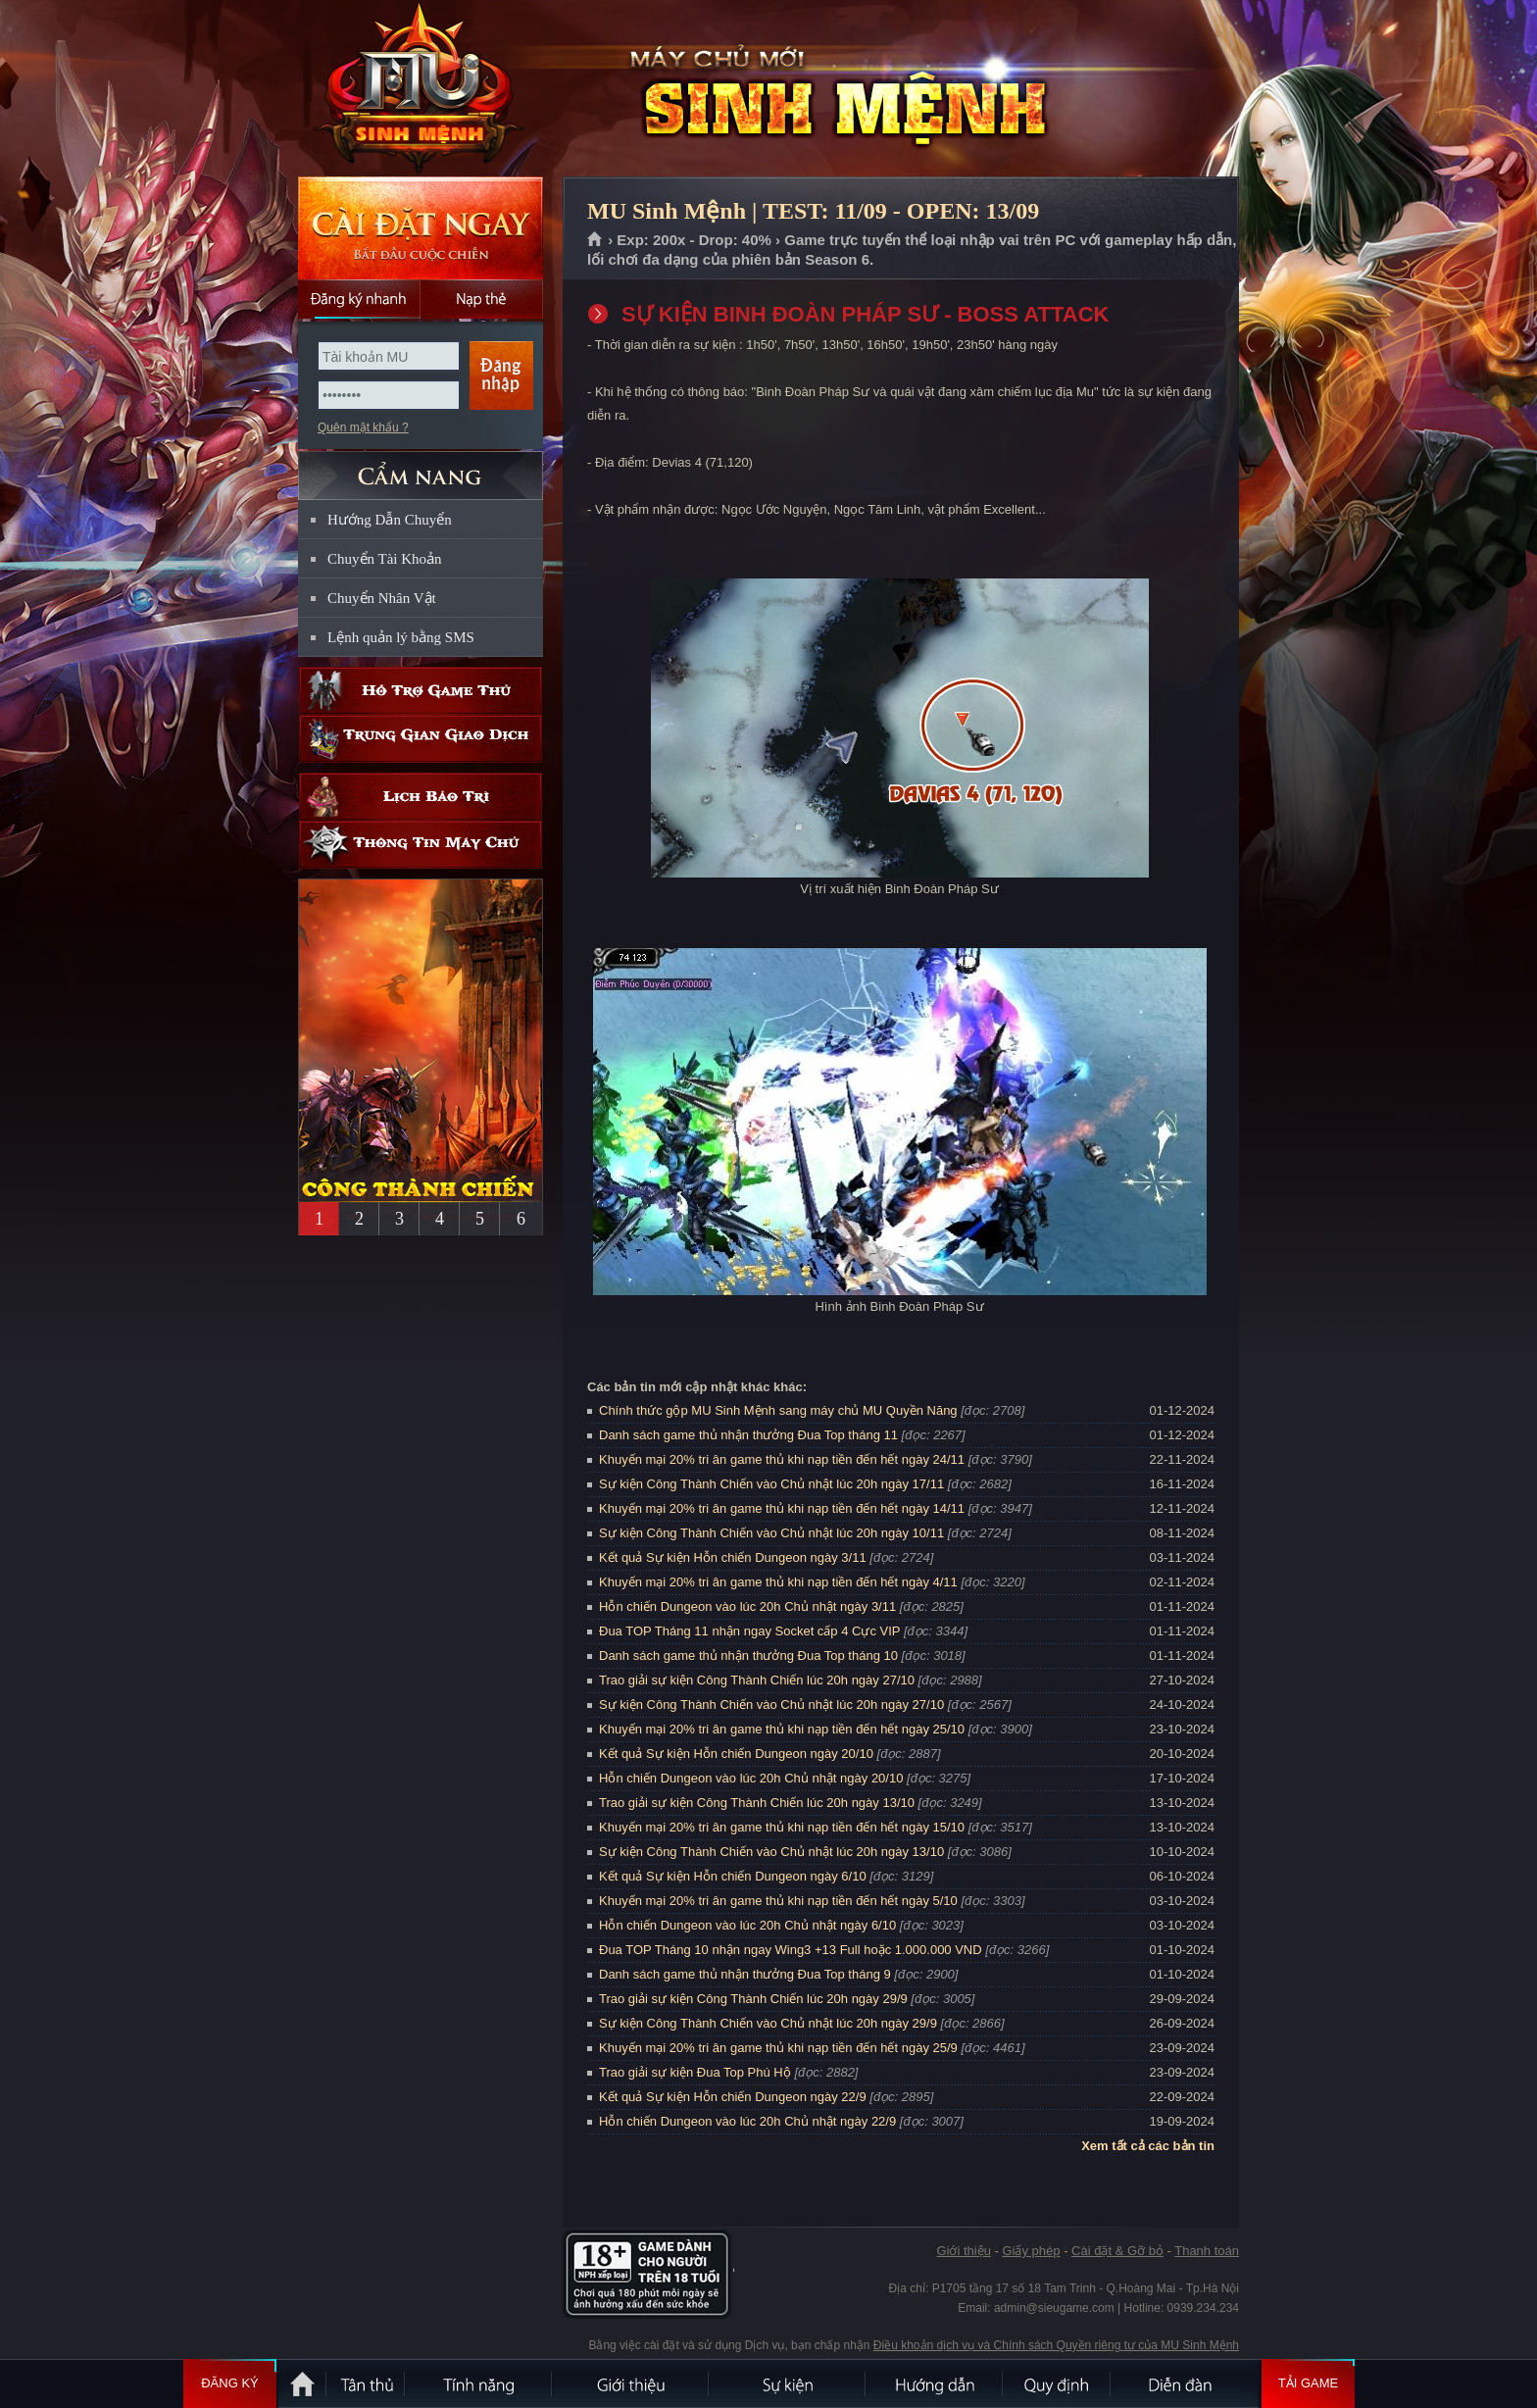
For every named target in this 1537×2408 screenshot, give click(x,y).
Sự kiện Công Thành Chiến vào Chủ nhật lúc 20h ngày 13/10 (771, 1851)
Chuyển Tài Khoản (384, 559)
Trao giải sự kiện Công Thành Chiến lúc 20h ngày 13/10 (757, 1802)
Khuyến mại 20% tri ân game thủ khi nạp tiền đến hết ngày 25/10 (782, 1729)
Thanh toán (1206, 2250)
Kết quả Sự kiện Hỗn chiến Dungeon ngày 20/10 (736, 1753)
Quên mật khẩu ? (363, 427)
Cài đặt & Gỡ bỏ (1117, 2250)
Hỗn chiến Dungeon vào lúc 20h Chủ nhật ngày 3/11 (747, 1606)
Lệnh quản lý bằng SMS (400, 637)
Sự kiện (788, 2383)
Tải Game (1308, 2383)
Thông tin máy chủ (420, 845)
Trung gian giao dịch (420, 739)
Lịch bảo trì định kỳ (420, 797)
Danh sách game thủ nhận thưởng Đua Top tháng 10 (748, 1655)
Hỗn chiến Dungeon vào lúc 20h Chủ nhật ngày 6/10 (747, 1925)
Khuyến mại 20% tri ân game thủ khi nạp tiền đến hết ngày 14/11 (782, 1508)
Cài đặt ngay (420, 227)
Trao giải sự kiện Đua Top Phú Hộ (695, 2072)
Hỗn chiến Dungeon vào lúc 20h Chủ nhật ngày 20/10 (751, 1778)
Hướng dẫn (935, 2383)
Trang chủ (595, 240)
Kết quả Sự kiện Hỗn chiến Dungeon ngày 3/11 (733, 1557)
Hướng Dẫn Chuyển (389, 519)
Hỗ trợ (420, 691)
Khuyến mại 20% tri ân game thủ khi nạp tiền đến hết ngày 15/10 (782, 1827)
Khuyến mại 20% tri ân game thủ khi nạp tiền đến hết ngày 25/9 (778, 2047)
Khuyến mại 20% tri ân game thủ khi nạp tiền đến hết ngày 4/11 (778, 1582)
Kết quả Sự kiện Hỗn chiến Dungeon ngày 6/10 (733, 1876)
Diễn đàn (1185, 2383)
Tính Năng (479, 2383)
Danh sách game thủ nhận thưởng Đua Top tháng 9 (745, 1974)
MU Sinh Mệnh (419, 89)
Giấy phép (1031, 2250)
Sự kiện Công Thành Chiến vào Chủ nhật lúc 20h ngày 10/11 (771, 1533)
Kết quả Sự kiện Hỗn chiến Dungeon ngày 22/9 (733, 2096)
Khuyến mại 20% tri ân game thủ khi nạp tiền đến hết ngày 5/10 (778, 1900)
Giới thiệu (963, 2250)
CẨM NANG (420, 467)
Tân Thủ (366, 2383)
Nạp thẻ (482, 299)
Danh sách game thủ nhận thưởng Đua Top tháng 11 (748, 1435)
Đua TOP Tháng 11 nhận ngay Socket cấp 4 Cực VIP (749, 1631)
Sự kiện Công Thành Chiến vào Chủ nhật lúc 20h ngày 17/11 (771, 1484)
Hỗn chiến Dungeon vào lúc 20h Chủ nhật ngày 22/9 (747, 2121)
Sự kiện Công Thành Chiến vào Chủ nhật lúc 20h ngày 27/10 (771, 1704)
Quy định (1058, 2383)
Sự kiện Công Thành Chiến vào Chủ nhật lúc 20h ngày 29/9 (768, 2023)
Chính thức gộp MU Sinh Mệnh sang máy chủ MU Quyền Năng (778, 1410)
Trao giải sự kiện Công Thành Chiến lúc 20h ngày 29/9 (753, 1998)
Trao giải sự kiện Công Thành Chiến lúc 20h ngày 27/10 (757, 1680)
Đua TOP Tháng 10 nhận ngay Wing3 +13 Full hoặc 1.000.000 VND (790, 1949)
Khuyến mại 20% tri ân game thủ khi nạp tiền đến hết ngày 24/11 (782, 1459)
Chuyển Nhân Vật (381, 598)
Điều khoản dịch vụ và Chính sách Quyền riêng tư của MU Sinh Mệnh (1056, 2345)
